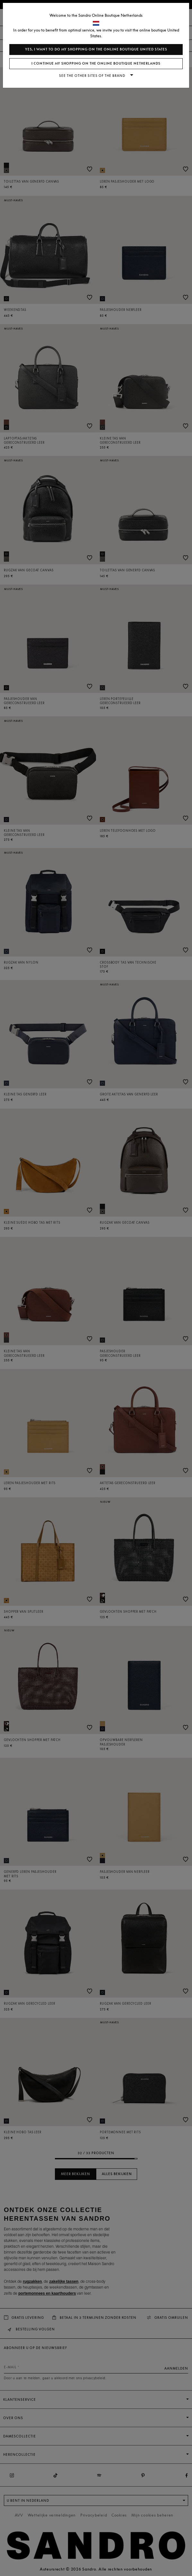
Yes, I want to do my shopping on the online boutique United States (96, 49)
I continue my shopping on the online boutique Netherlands (96, 63)
